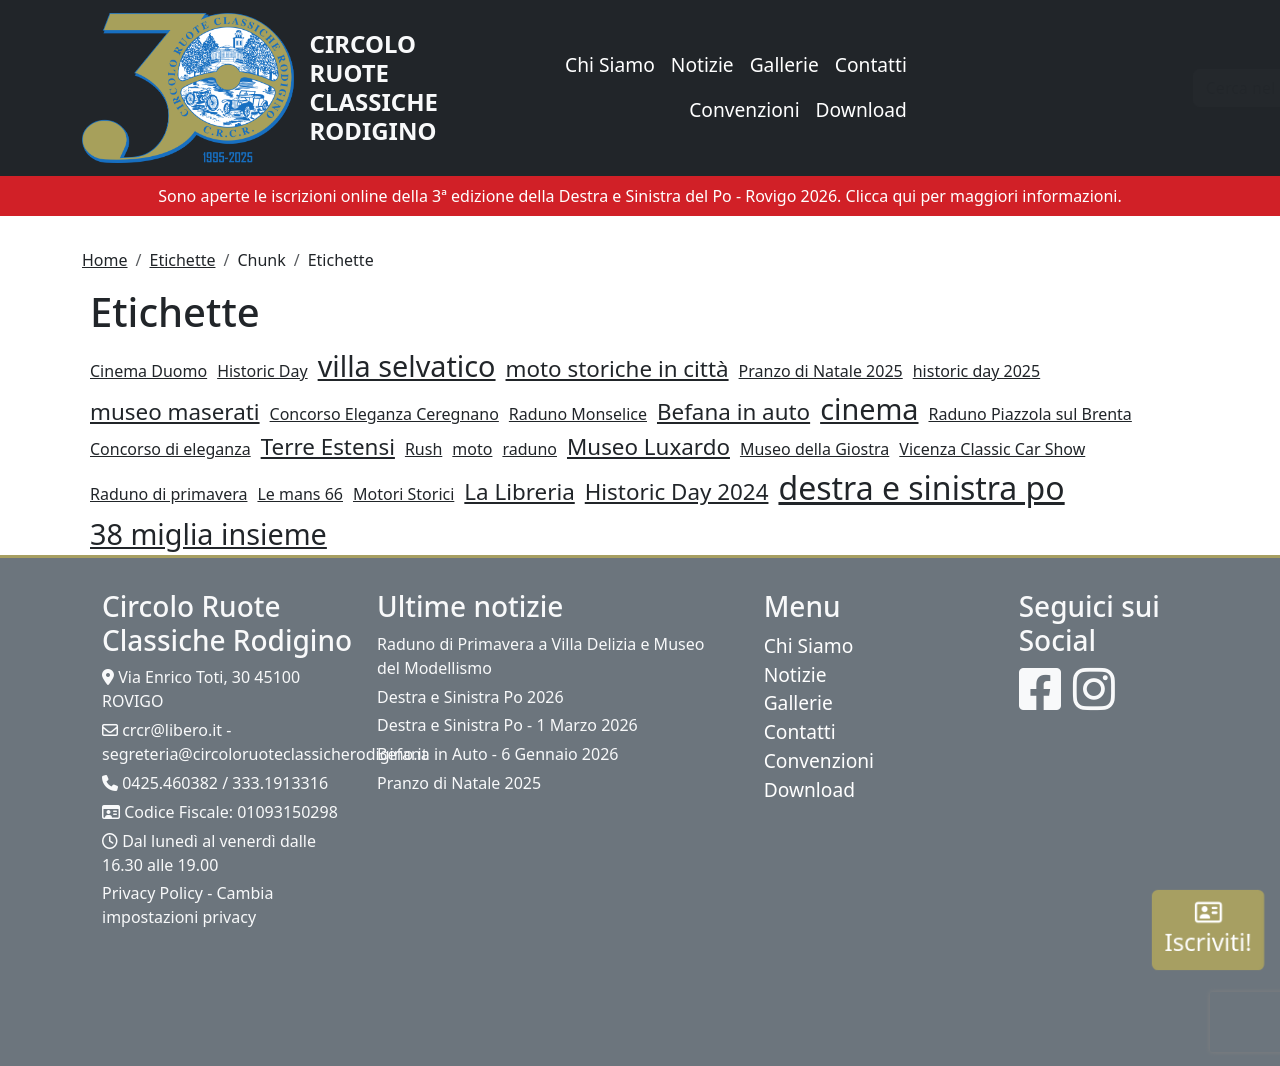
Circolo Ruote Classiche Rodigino (374, 87)
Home (105, 260)
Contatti (871, 64)
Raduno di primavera (168, 494)
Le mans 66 (300, 494)
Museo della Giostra (814, 449)
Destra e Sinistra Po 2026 (470, 697)
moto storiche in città (617, 368)
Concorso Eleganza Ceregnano (384, 414)
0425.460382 (170, 783)
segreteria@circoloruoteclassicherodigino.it (264, 754)
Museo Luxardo (648, 446)
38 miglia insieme (208, 533)
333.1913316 (280, 783)
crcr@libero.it (172, 730)
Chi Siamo (610, 64)
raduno (529, 449)
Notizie (702, 64)
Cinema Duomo (148, 371)
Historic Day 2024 (677, 491)
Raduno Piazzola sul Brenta (1030, 414)
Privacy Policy (152, 893)
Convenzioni (744, 109)
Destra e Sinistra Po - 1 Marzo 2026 (507, 725)
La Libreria (519, 491)
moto (472, 449)
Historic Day (262, 371)
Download (861, 109)
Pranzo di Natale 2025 (821, 371)
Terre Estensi (328, 446)
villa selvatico (407, 365)
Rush (423, 449)
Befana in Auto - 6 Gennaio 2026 (497, 754)
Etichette (182, 260)
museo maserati (175, 411)
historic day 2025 (976, 371)
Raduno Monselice (578, 414)
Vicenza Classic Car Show (992, 449)
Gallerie (784, 64)
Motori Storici (403, 494)
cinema (869, 408)
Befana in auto (733, 411)
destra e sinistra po (921, 487)
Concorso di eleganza (170, 449)
